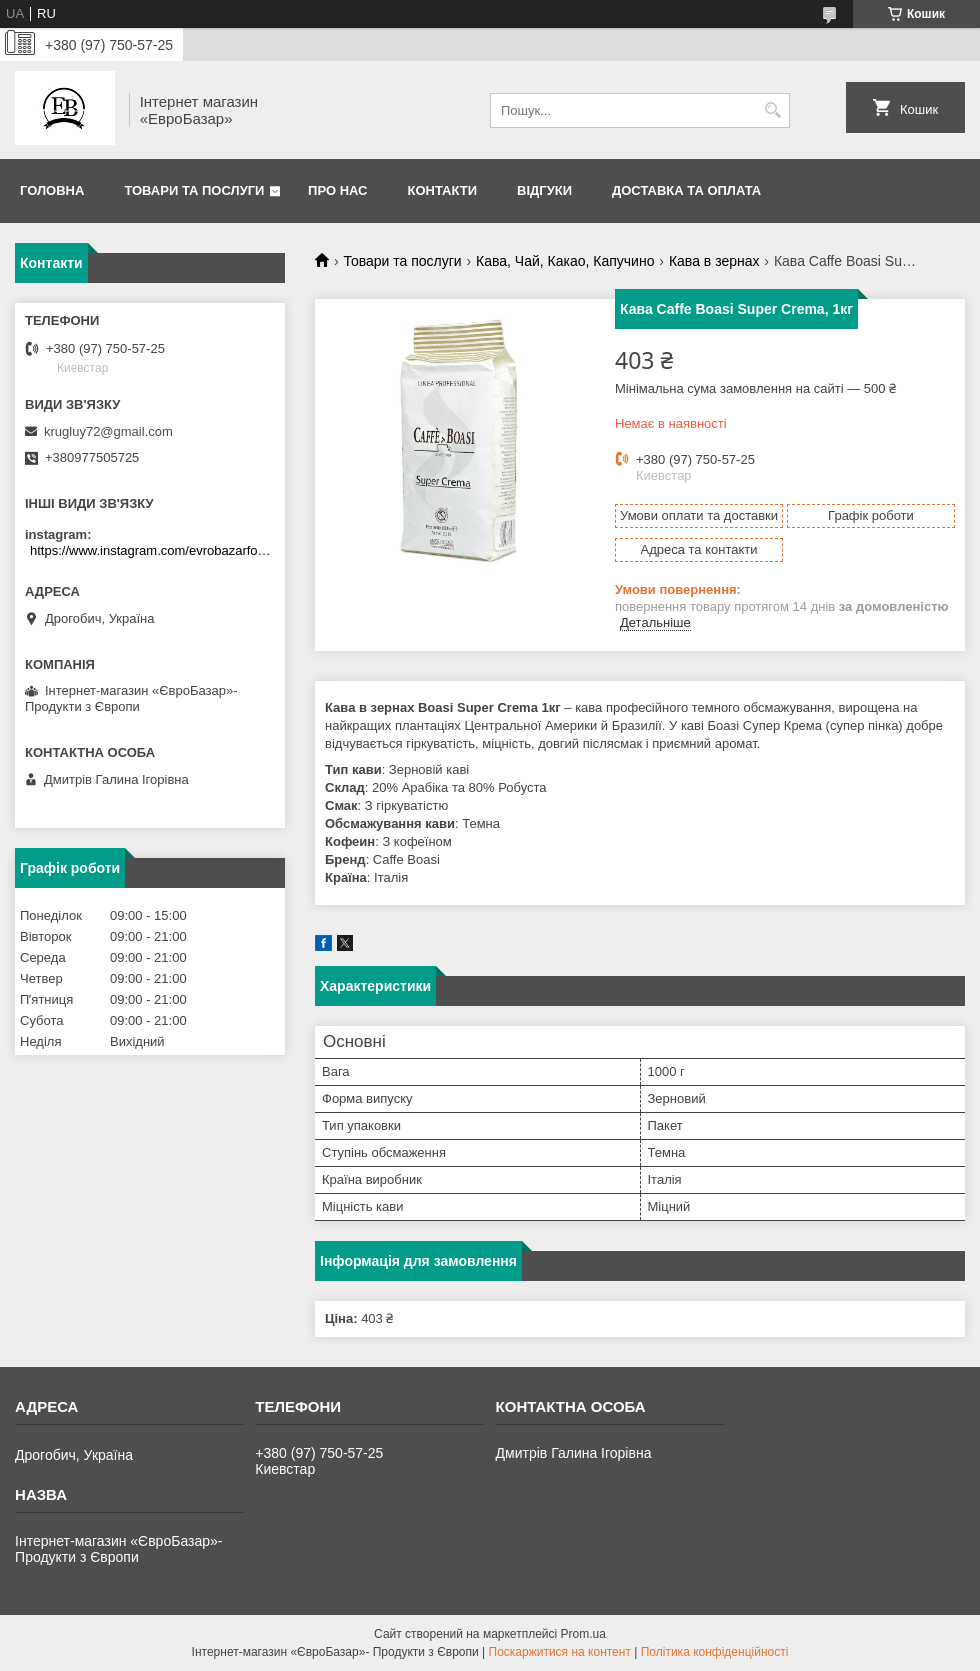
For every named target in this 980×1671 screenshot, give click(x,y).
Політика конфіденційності (715, 1652)
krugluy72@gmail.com (108, 431)
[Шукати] (772, 110)
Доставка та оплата (686, 190)
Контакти (443, 190)
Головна (52, 190)
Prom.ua (583, 1634)
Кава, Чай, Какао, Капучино (565, 261)
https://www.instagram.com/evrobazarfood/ (152, 550)
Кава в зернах (714, 261)
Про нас (337, 190)
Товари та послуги (194, 190)
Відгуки (544, 190)
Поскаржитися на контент (560, 1652)
